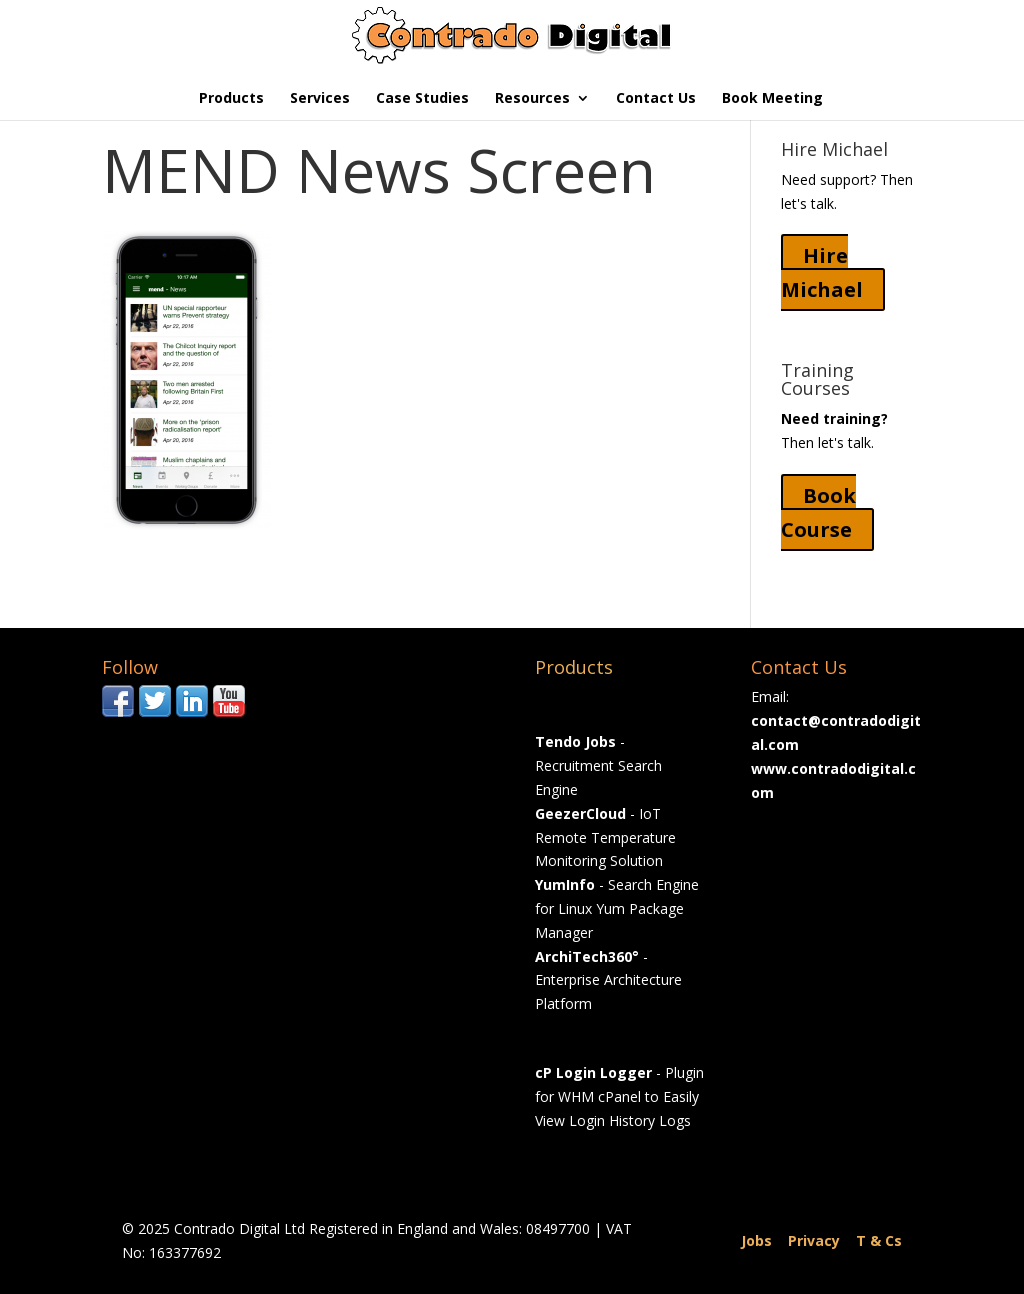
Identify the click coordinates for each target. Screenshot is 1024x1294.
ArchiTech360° (587, 956)
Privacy (814, 1240)
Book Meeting (772, 99)
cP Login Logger (593, 1072)
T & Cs (879, 1240)
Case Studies (422, 99)
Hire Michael (822, 272)
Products (231, 99)
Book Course (818, 512)
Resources (532, 99)
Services (320, 99)
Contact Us (656, 99)
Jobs (756, 1240)
